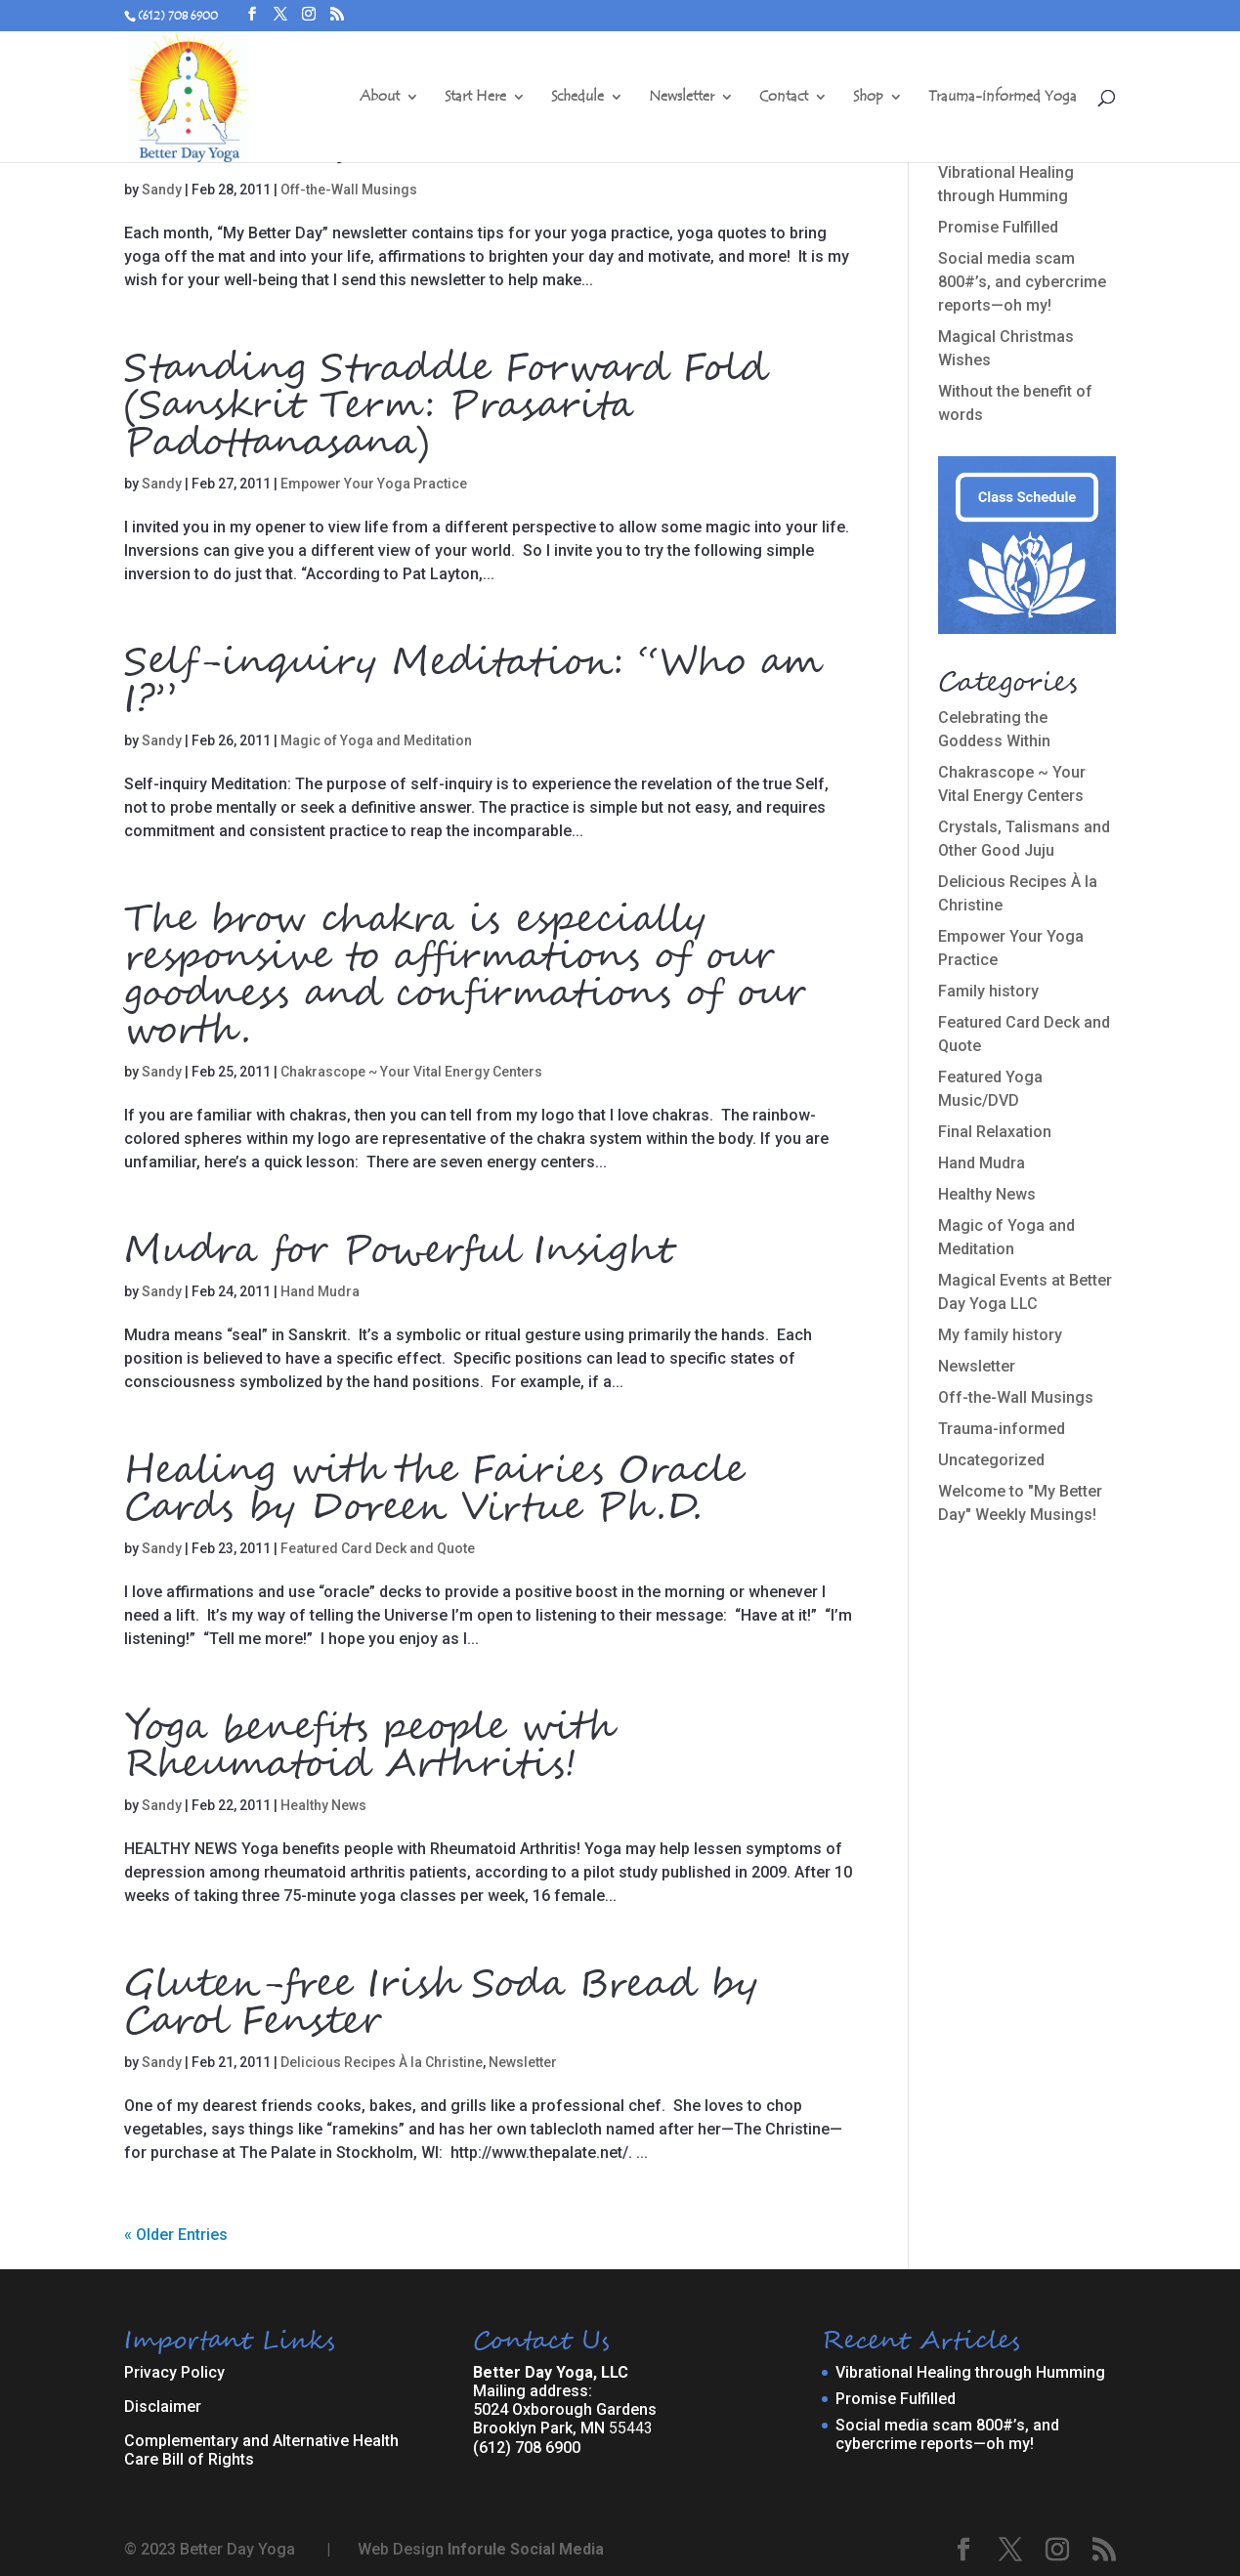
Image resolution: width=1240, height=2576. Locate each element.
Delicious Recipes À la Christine (381, 2062)
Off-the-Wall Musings (348, 189)
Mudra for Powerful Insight (399, 1251)
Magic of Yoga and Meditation (376, 740)
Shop (868, 98)
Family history (988, 991)
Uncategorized (991, 1460)
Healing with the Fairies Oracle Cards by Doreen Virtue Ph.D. (434, 1490)
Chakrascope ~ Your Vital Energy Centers (411, 1071)
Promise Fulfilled (998, 227)
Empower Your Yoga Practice (373, 483)
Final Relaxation (994, 1131)
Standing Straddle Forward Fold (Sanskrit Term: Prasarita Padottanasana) (445, 406)
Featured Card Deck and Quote (377, 1548)
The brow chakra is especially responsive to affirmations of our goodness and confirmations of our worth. (465, 976)
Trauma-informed (1001, 1428)
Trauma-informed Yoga (1002, 98)
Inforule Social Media (526, 2549)
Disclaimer (162, 2406)
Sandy (162, 189)
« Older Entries (176, 2234)
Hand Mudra (320, 1291)
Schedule (577, 98)
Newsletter (681, 98)
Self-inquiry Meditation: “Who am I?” (474, 682)
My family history (1000, 1335)
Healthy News (323, 1805)
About (380, 98)
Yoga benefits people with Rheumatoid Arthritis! (368, 1747)
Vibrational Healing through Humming (970, 2372)
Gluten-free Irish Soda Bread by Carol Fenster (441, 2003)
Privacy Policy (174, 2372)
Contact (783, 98)
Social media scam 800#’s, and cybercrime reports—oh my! (1022, 282)
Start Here (475, 98)
